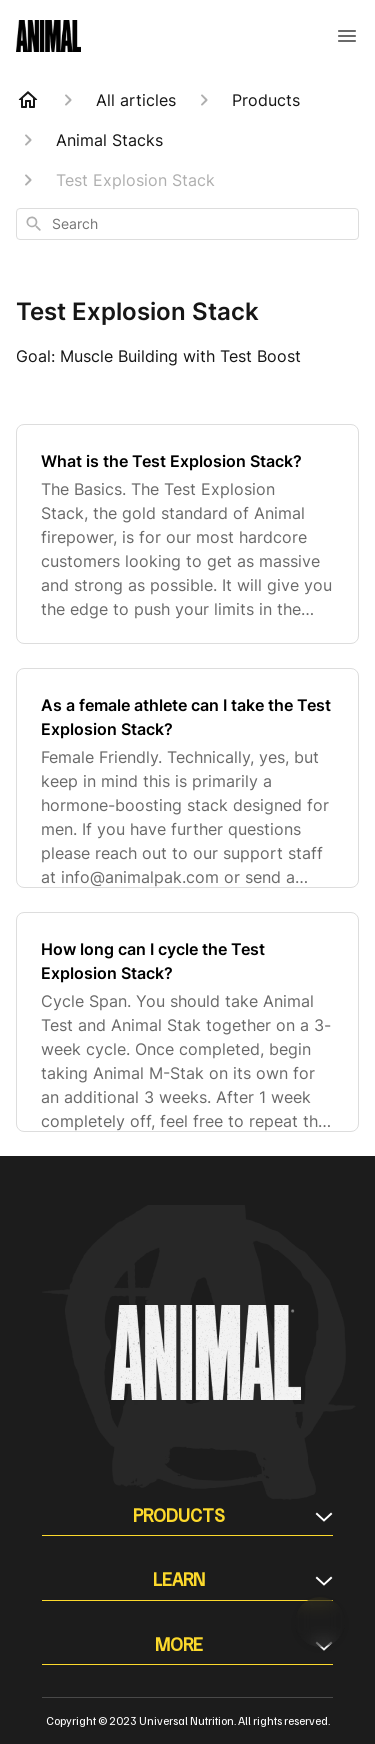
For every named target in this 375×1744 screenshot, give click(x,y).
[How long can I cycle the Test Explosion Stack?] (187, 1022)
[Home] (28, 100)
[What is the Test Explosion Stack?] (187, 534)
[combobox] (187, 224)
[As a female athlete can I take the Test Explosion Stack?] (187, 778)
